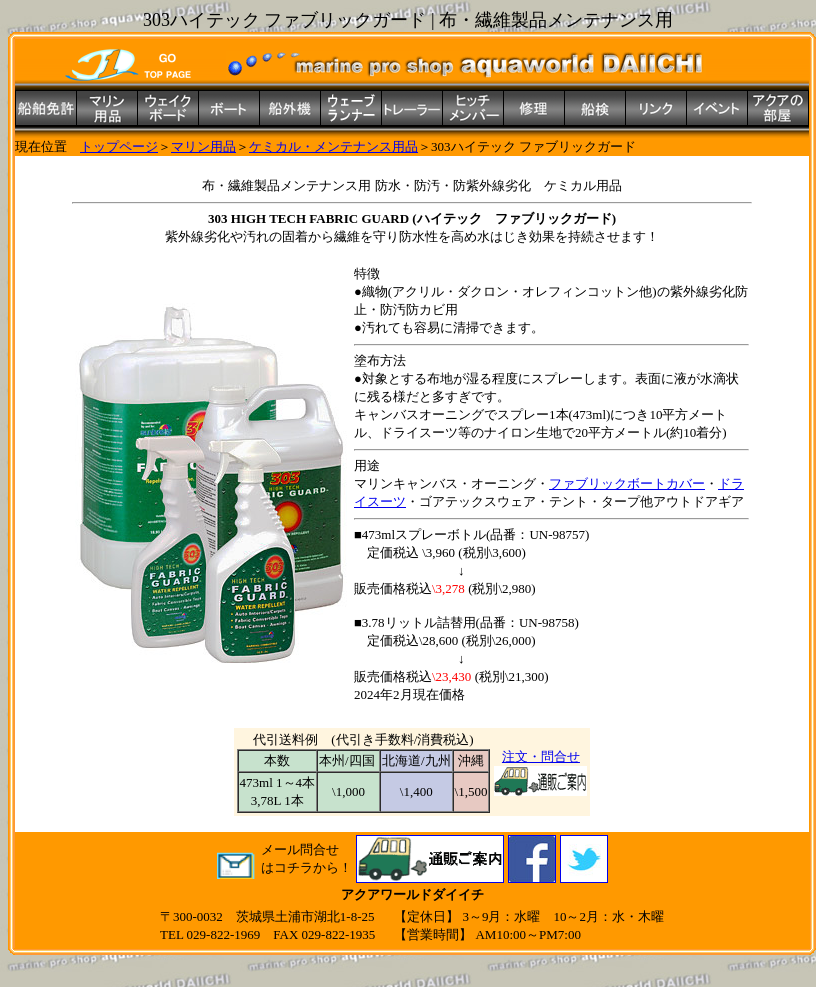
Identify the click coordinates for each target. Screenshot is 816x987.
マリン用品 (203, 146)
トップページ (119, 146)
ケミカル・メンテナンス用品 (333, 146)
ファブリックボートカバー (627, 483)
